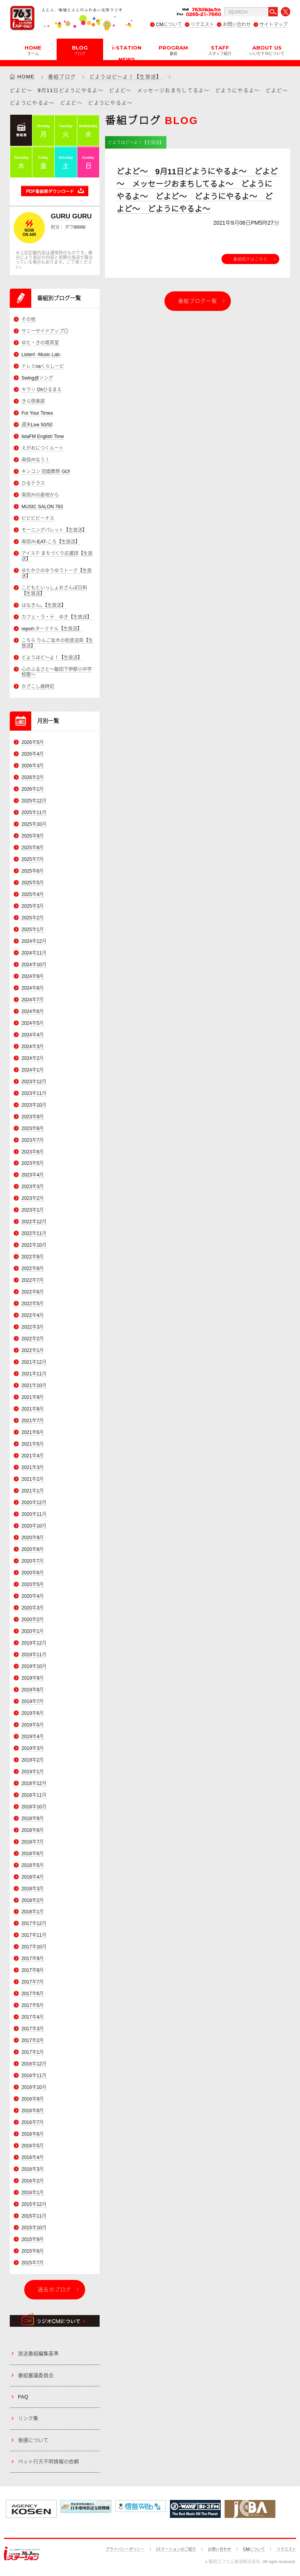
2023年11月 (33, 1093)
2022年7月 (32, 1280)
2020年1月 (32, 1631)
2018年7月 (32, 1842)
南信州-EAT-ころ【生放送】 (50, 542)
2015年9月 (32, 2239)
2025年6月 (32, 871)
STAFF (220, 49)
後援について (33, 2440)
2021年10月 (33, 1386)
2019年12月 (33, 1643)
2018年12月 (33, 1783)
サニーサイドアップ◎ (44, 331)
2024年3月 (32, 1046)
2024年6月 (32, 1011)
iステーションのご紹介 (176, 2549)
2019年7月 (32, 1701)
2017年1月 (32, 2052)
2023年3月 (32, 1187)
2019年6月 (32, 1713)
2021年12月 (33, 1362)
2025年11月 (33, 812)
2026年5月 (32, 742)
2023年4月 (32, 1175)
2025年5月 (32, 882)
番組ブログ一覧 (197, 300)
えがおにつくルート (42, 448)
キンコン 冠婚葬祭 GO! (45, 471)
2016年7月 (32, 2122)
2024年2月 (32, 1058)
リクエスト (202, 24)
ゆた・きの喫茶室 (40, 343)
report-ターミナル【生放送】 (51, 629)
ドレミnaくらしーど (42, 366)
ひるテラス (33, 483)
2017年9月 (32, 1959)
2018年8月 (32, 1830)
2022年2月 (32, 1339)
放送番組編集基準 (38, 2354)
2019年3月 (32, 1748)
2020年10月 (33, 1526)
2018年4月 (32, 1877)
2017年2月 (32, 2041)
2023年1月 (32, 1210)
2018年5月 (32, 1865)
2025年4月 (32, 894)
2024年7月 (32, 999)
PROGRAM (173, 49)
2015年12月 (33, 2204)
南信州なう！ (35, 460)
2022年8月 (32, 1269)
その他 (28, 319)
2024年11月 (33, 953)
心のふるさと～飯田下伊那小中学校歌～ (56, 672)
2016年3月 (32, 2169)
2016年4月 (32, 2157)
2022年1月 (32, 1351)
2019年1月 (32, 1771)
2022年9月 (32, 1257)
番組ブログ (62, 77)
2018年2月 (32, 1900)
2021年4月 (32, 1455)
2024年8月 (32, 988)
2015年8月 (32, 2251)
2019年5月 (32, 1725)
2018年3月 (32, 1888)
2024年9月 (32, 976)
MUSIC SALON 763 (42, 506)
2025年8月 (32, 847)
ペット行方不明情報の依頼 (48, 2462)
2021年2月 (32, 1479)
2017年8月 (32, 1970)
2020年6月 (32, 1572)
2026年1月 (32, 789)
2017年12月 (33, 1924)
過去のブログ (54, 2289)
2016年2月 (32, 2181)
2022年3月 (32, 1327)
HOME (33, 49)
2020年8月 (32, 1549)
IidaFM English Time (42, 436)
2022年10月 (33, 1245)
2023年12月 (33, 1081)
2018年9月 (32, 1818)
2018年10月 (33, 1807)
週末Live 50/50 (36, 425)
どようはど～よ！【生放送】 (125, 77)
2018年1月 (32, 1912)
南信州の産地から (40, 495)
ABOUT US (266, 49)
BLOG (80, 49)
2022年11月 (33, 1234)
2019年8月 (32, 1689)
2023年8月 (32, 1128)
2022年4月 (32, 1315)
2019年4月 (32, 1736)
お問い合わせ (237, 24)
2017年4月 (32, 2017)
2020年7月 (32, 1561)
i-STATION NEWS (127, 52)
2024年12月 (33, 941)
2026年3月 (32, 765)
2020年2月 (32, 1619)
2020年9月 (32, 1537)
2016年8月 (32, 2111)
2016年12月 (33, 2064)
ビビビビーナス (37, 518)
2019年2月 (32, 1760)
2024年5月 (32, 1023)
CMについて (169, 24)
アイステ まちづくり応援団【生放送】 (57, 556)
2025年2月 (32, 918)
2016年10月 (33, 2087)
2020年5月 (32, 1584)
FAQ (23, 2397)
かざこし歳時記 (37, 687)
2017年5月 (32, 2005)
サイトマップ (273, 24)
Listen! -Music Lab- (41, 354)
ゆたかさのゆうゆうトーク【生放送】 (56, 573)
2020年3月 (32, 1608)
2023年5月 (32, 1163)
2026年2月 (32, 777)
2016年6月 (32, 2134)
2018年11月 (33, 1795)
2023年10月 (33, 1105)
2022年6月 (32, 1292)
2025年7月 (32, 859)
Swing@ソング (37, 378)
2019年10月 (33, 1666)
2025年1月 (32, 929)
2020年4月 (32, 1596)
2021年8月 (32, 1409)
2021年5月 (32, 1444)
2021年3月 (32, 1467)
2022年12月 (33, 1222)
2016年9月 (32, 2099)
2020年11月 (33, 1514)
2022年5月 (32, 1304)
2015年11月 (33, 2216)
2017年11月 (33, 1935)
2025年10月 (33, 824)
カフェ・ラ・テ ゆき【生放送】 (56, 617)
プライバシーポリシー (125, 2549)
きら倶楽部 (33, 401)
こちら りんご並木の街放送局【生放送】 (57, 643)
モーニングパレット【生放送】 (54, 530)
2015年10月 (33, 2227)
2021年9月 (32, 1397)
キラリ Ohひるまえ (41, 389)
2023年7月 (32, 1140)
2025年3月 (32, 906)
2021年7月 (32, 1420)
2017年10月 (33, 1947)
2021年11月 (33, 1374)
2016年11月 (33, 2076)
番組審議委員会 (36, 2375)
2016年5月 (32, 2146)
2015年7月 (32, 2263)
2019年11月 (33, 1654)
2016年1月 (32, 2192)
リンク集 (28, 2419)
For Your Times (37, 413)
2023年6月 (32, 1152)
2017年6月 (32, 1994)
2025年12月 (33, 801)
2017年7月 (32, 1982)
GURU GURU (71, 216)
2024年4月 (32, 1035)
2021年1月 (32, 1491)
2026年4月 (32, 754)
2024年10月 (33, 964)
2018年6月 (32, 1853)
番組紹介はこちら (250, 259)
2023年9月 (32, 1116)
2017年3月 (32, 2029)
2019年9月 (32, 1678)
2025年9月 (32, 836)
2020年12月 (33, 1502)
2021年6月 (32, 1432)
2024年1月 (32, 1070)
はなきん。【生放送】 (43, 605)
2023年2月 (32, 1198)
